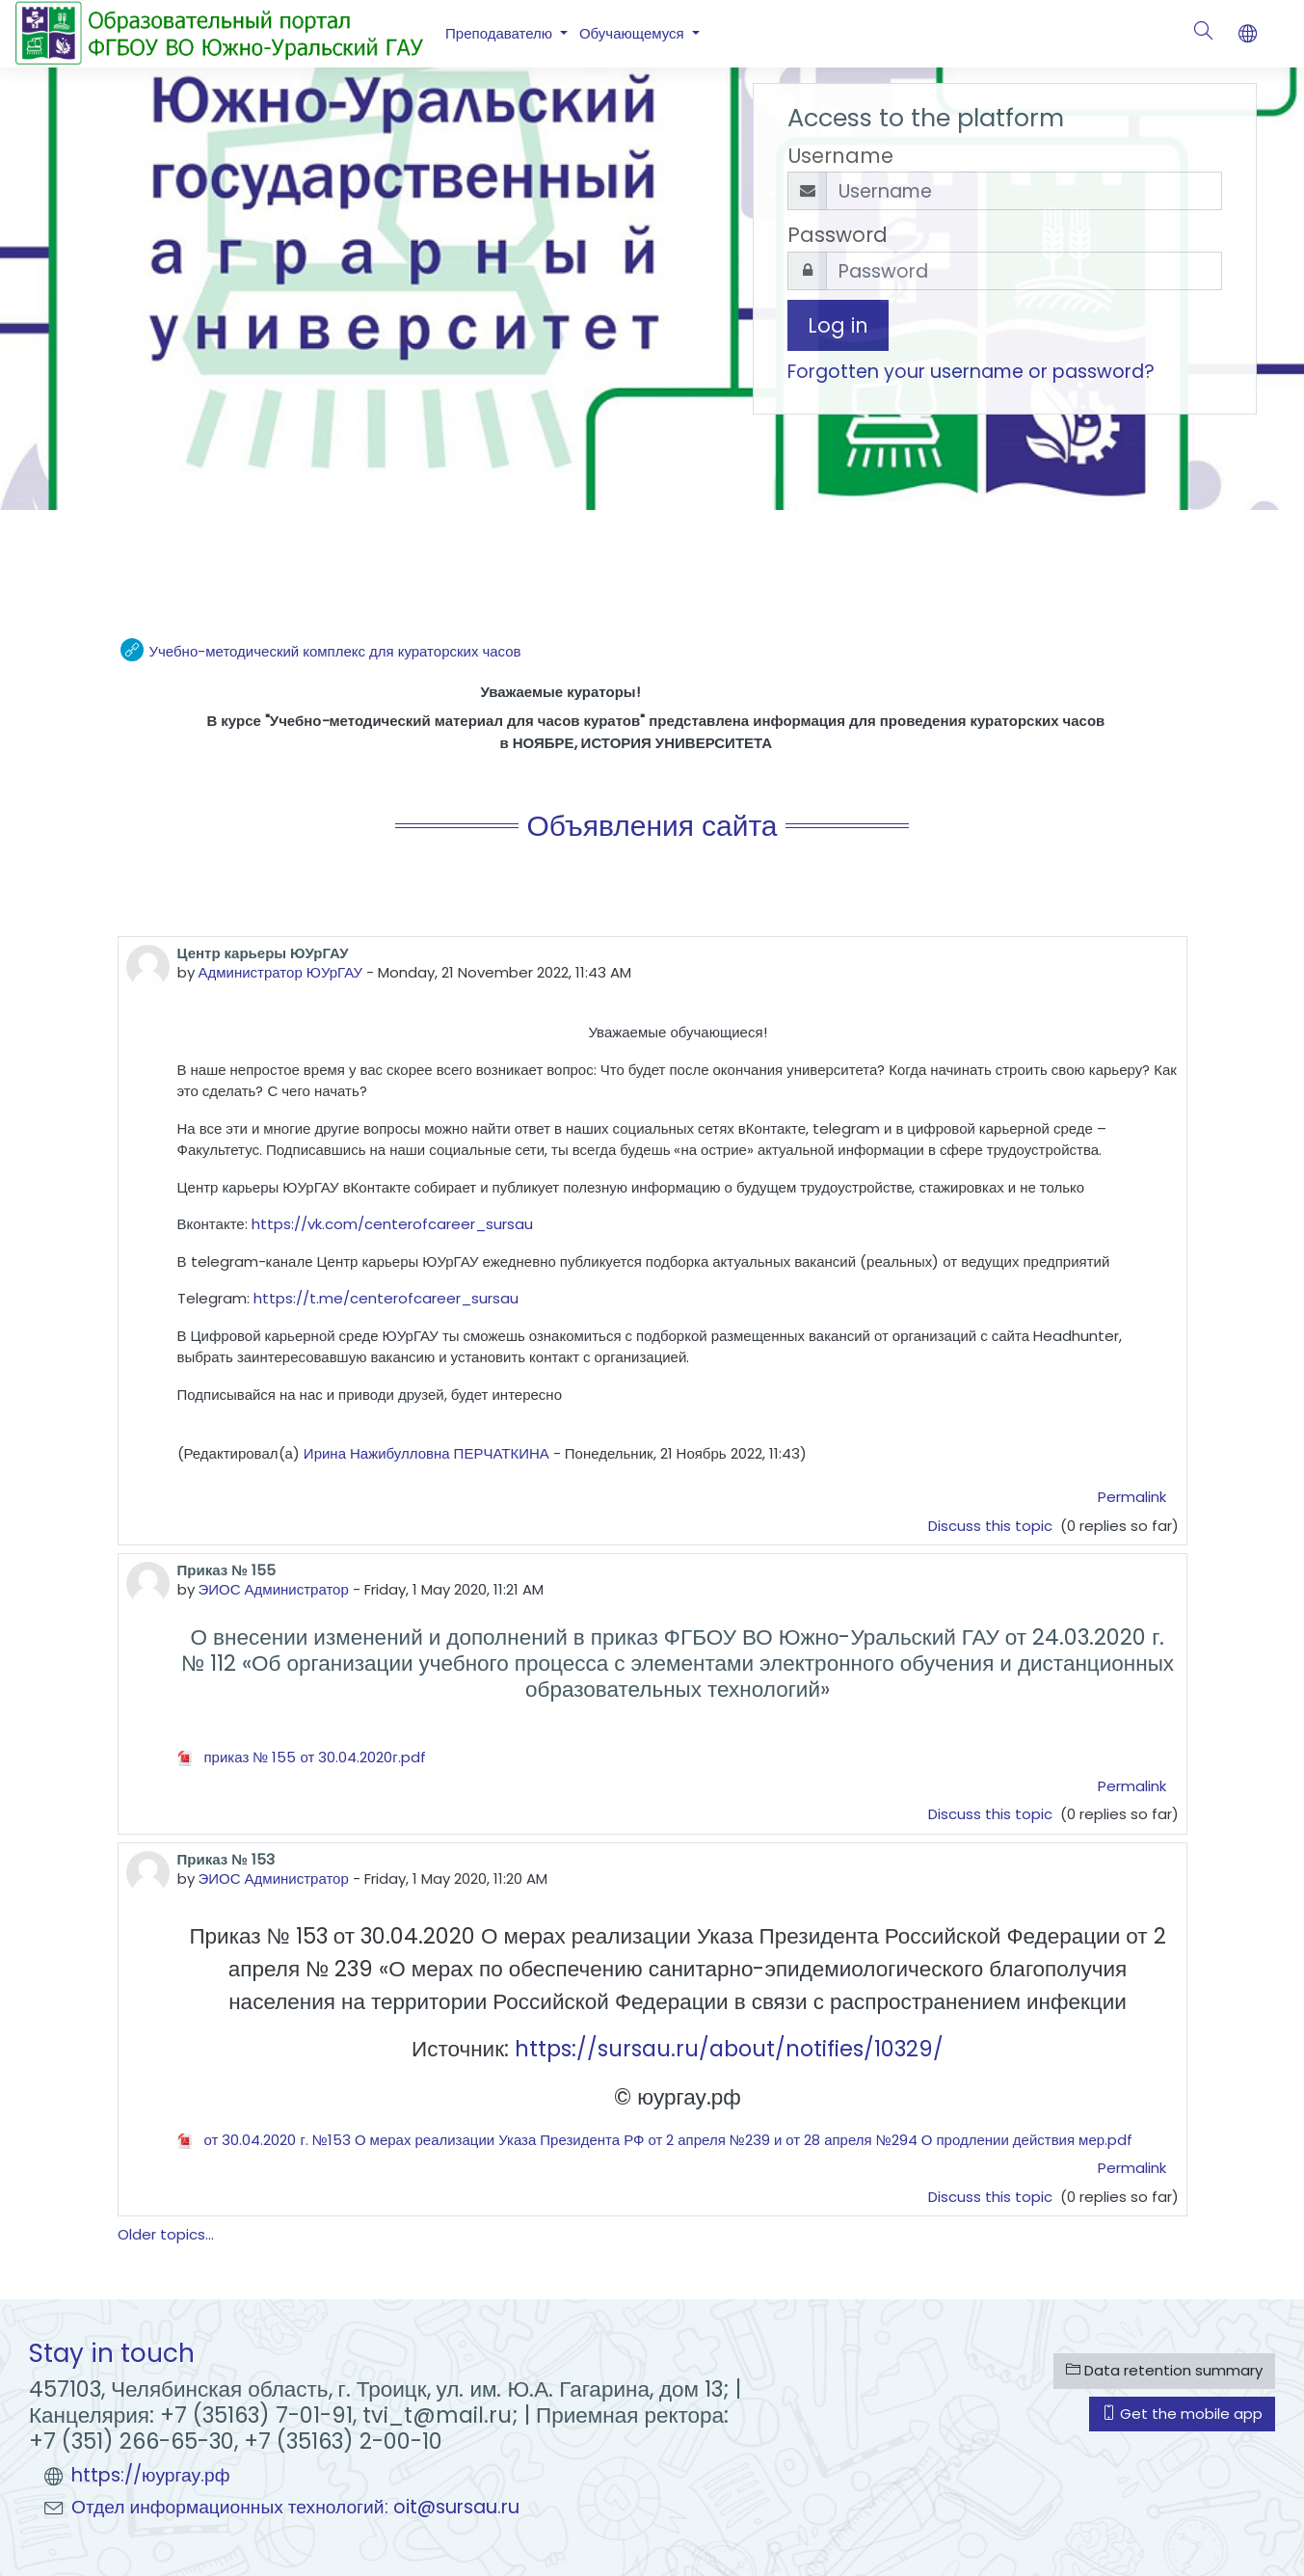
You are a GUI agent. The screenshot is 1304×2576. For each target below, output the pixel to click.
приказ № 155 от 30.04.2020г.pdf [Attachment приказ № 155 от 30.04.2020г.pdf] (301, 1757)
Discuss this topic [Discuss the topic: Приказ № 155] (992, 1814)
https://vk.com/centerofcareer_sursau (392, 1224)
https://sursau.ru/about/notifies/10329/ (729, 2048)
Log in (838, 325)
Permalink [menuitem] (1132, 1497)
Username (840, 156)
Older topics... (166, 2234)
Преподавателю (500, 33)
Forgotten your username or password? (971, 372)
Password (837, 235)
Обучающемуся (633, 33)
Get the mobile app (1182, 2413)
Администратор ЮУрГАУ (281, 972)
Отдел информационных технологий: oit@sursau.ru (295, 2507)
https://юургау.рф (150, 2475)
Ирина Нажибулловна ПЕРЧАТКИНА (426, 1453)
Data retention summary (1164, 2370)
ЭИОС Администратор (274, 1589)
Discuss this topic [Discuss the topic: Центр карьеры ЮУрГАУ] (992, 1526)
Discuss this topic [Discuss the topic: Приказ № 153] (992, 2197)
